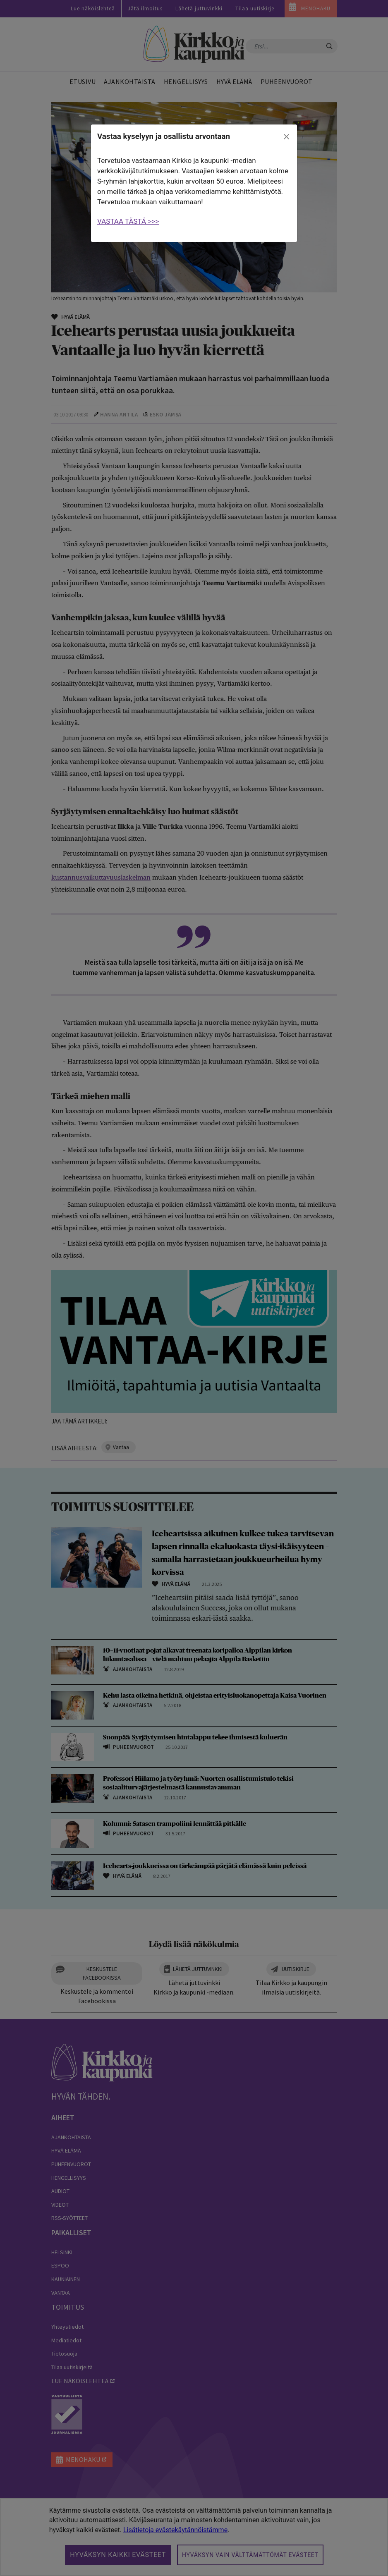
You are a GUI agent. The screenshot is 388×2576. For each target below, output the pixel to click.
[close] (286, 137)
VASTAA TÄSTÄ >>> (128, 221)
